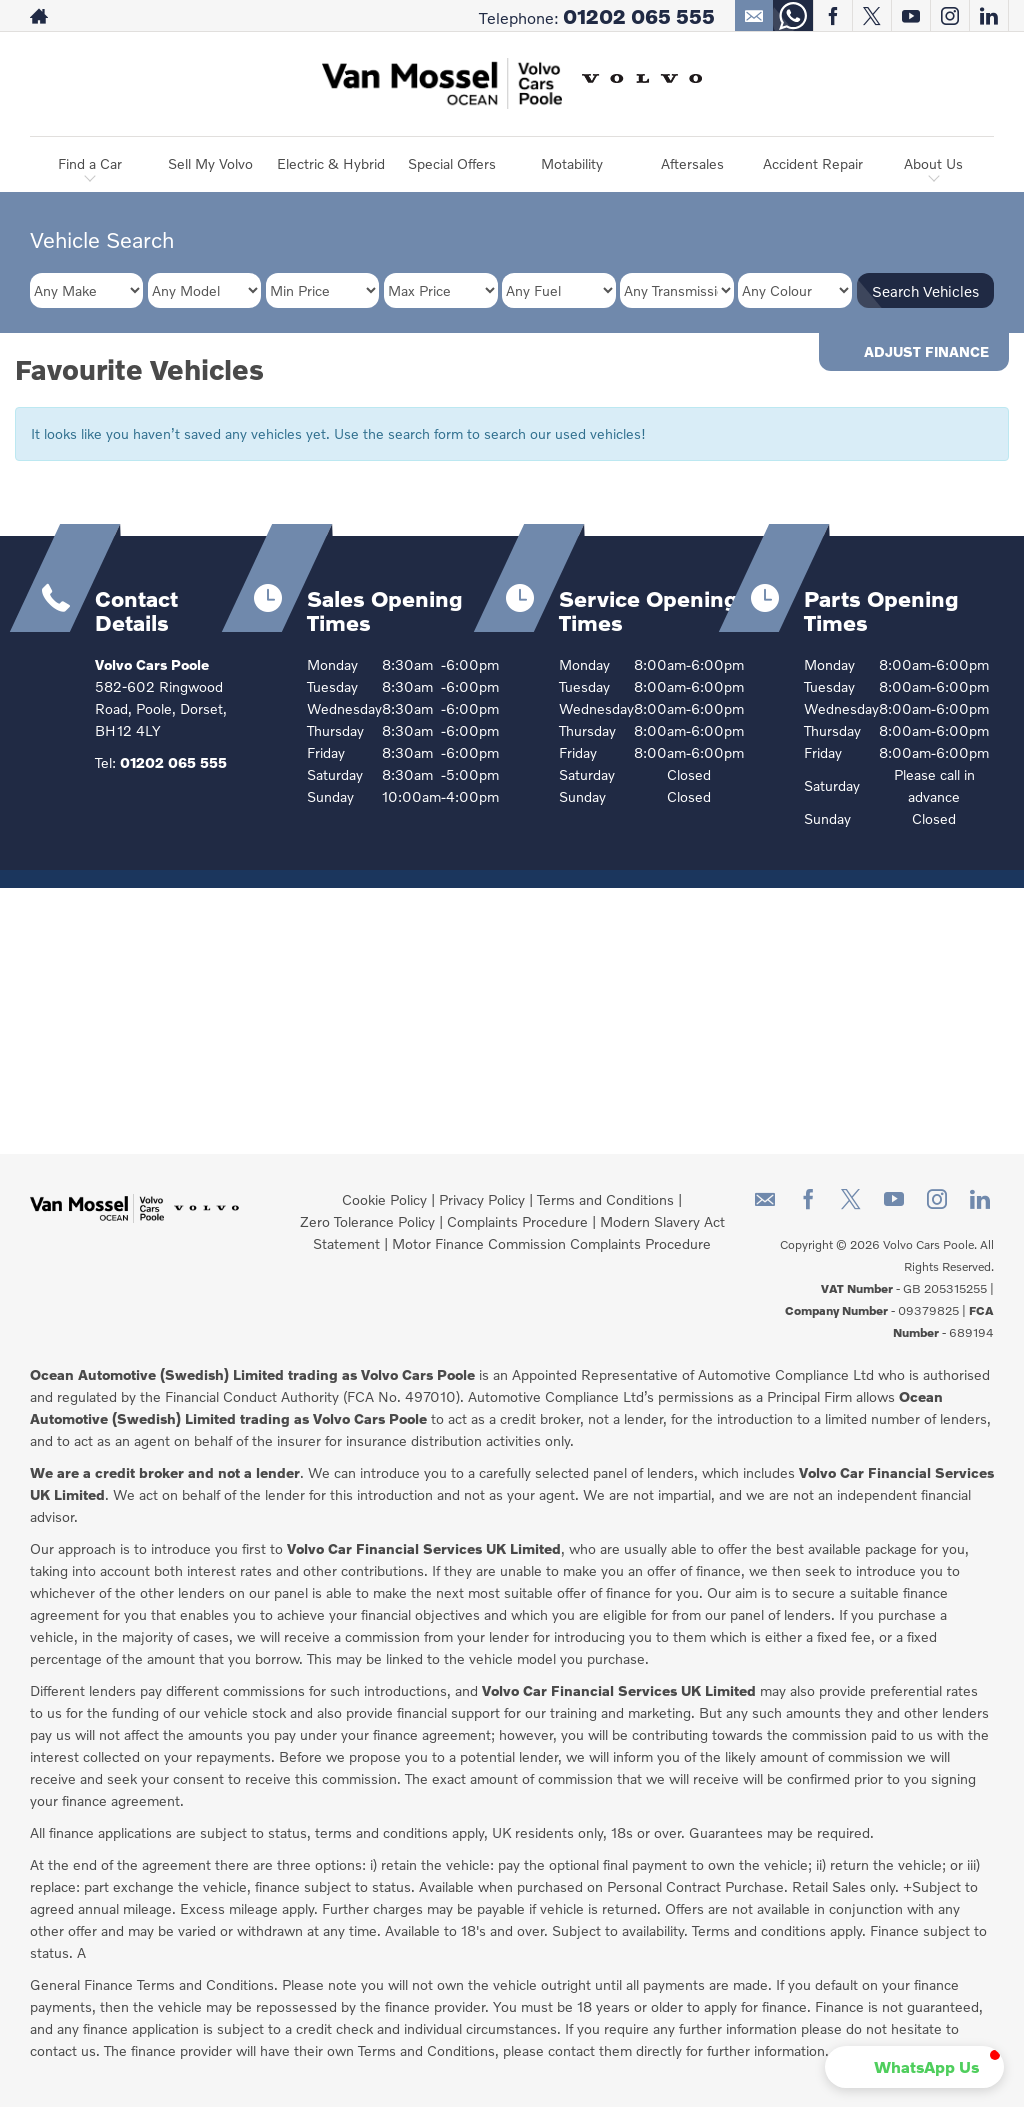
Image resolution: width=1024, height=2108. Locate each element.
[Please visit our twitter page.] (871, 16)
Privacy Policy (482, 1199)
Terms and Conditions (605, 1199)
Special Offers (452, 163)
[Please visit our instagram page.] (949, 16)
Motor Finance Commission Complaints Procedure (551, 1243)
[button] (939, 2067)
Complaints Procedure (517, 1221)
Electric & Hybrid (331, 163)
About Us (933, 163)
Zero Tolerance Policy (367, 1221)
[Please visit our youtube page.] (910, 16)
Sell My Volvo (210, 163)
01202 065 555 (639, 16)
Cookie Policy (384, 1199)
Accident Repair (813, 163)
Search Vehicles (925, 291)
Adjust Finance (926, 351)
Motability (572, 163)
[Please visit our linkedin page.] (988, 16)
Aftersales (692, 163)
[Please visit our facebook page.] (832, 16)
